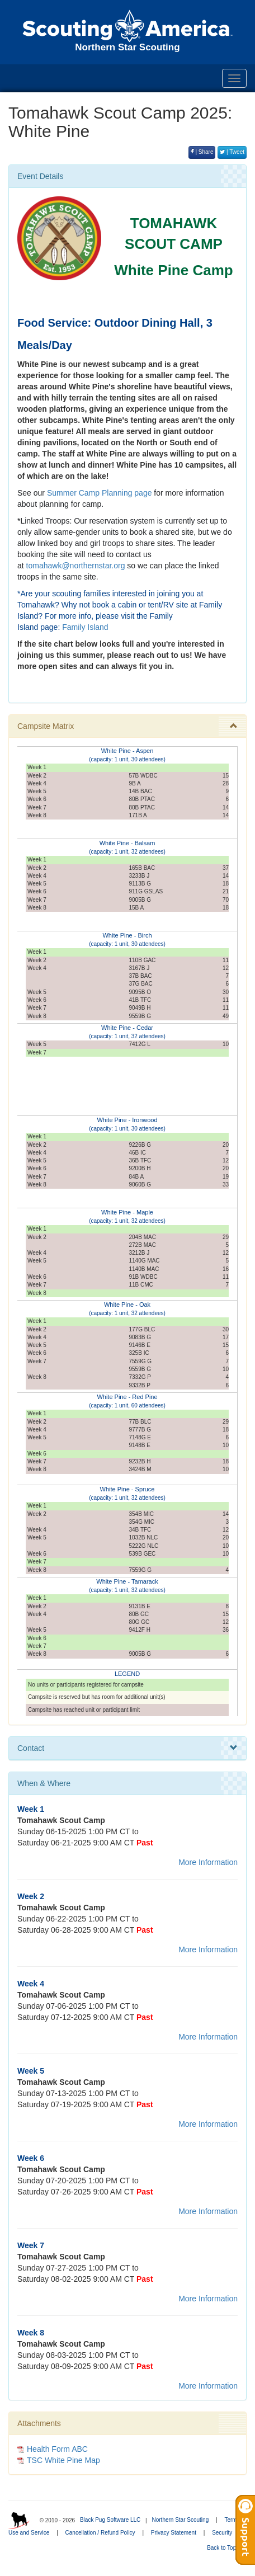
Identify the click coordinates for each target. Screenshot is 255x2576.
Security (222, 2533)
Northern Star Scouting (180, 2520)
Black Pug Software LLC (110, 2520)
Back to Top (225, 2548)
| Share (202, 152)
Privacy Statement (173, 2533)
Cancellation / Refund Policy (100, 2533)
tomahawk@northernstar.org (75, 565)
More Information (208, 1862)
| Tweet (232, 152)
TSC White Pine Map (63, 2460)
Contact (127, 1748)
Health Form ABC (57, 2449)
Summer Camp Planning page (99, 492)
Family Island (85, 627)
